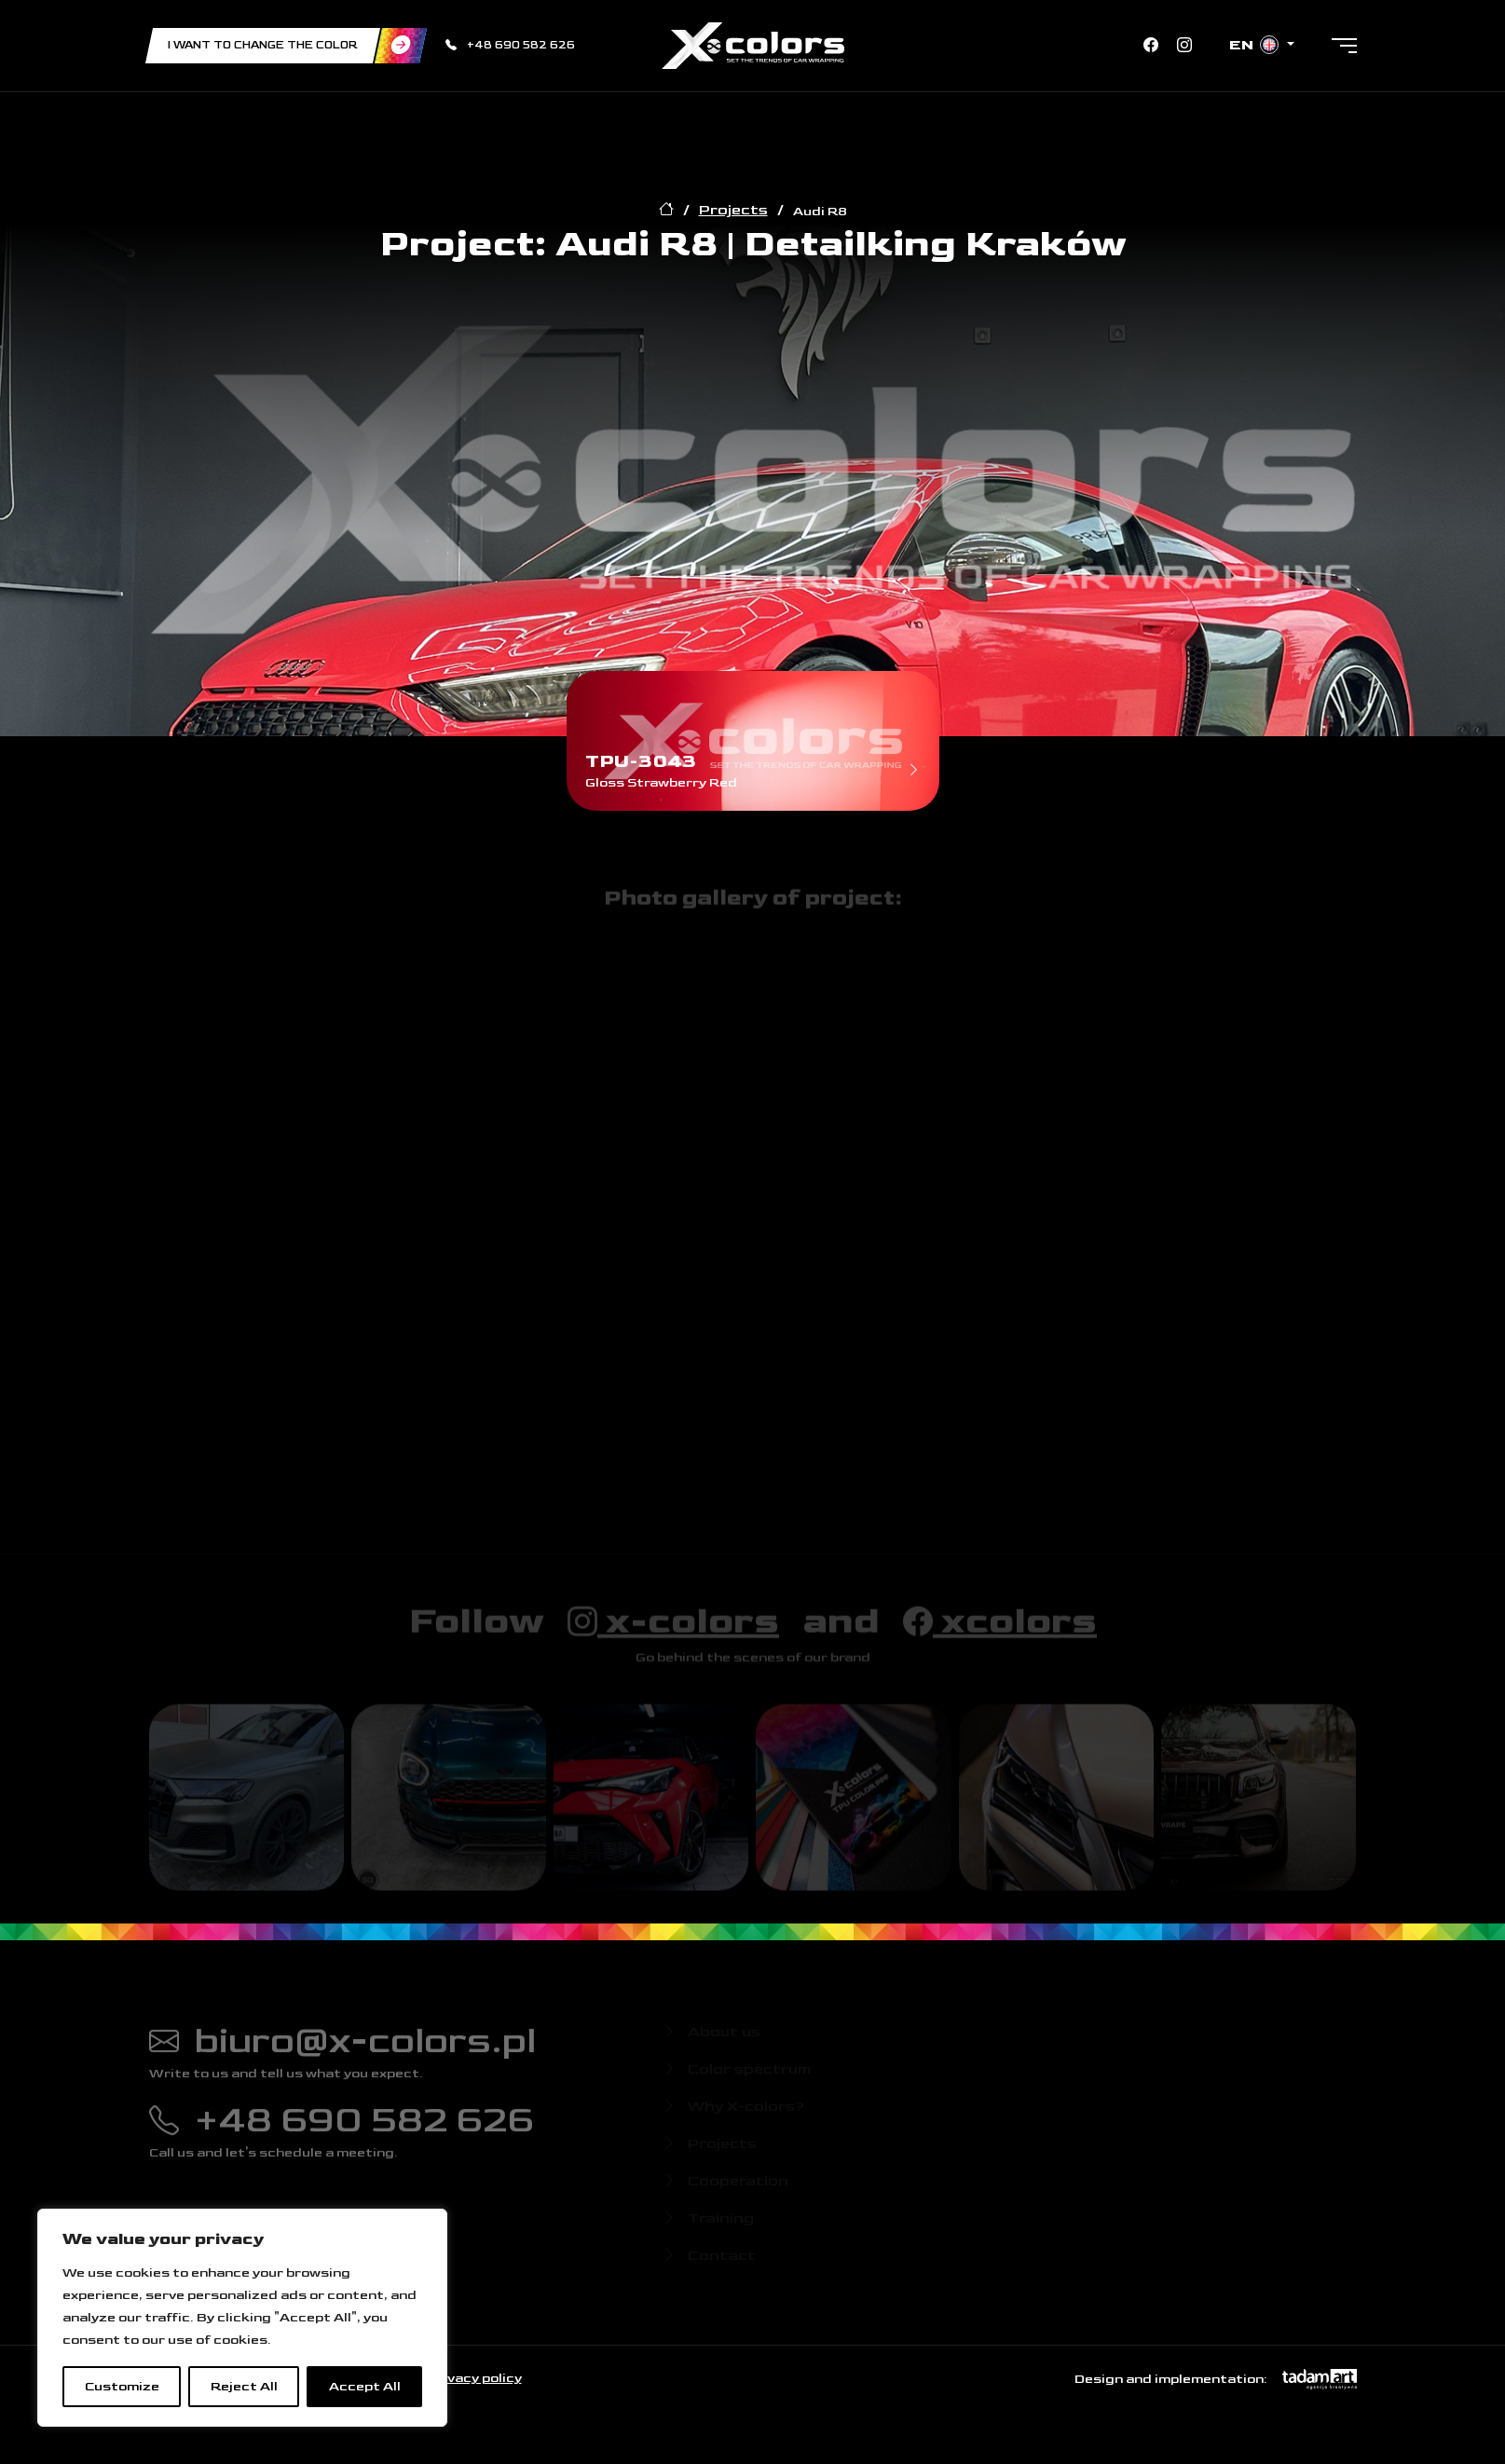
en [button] (1255, 45)
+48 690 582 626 (510, 45)
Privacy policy (474, 2378)
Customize (122, 2386)
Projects (733, 210)
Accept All (365, 2386)
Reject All (244, 2386)
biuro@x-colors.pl (342, 2048)
